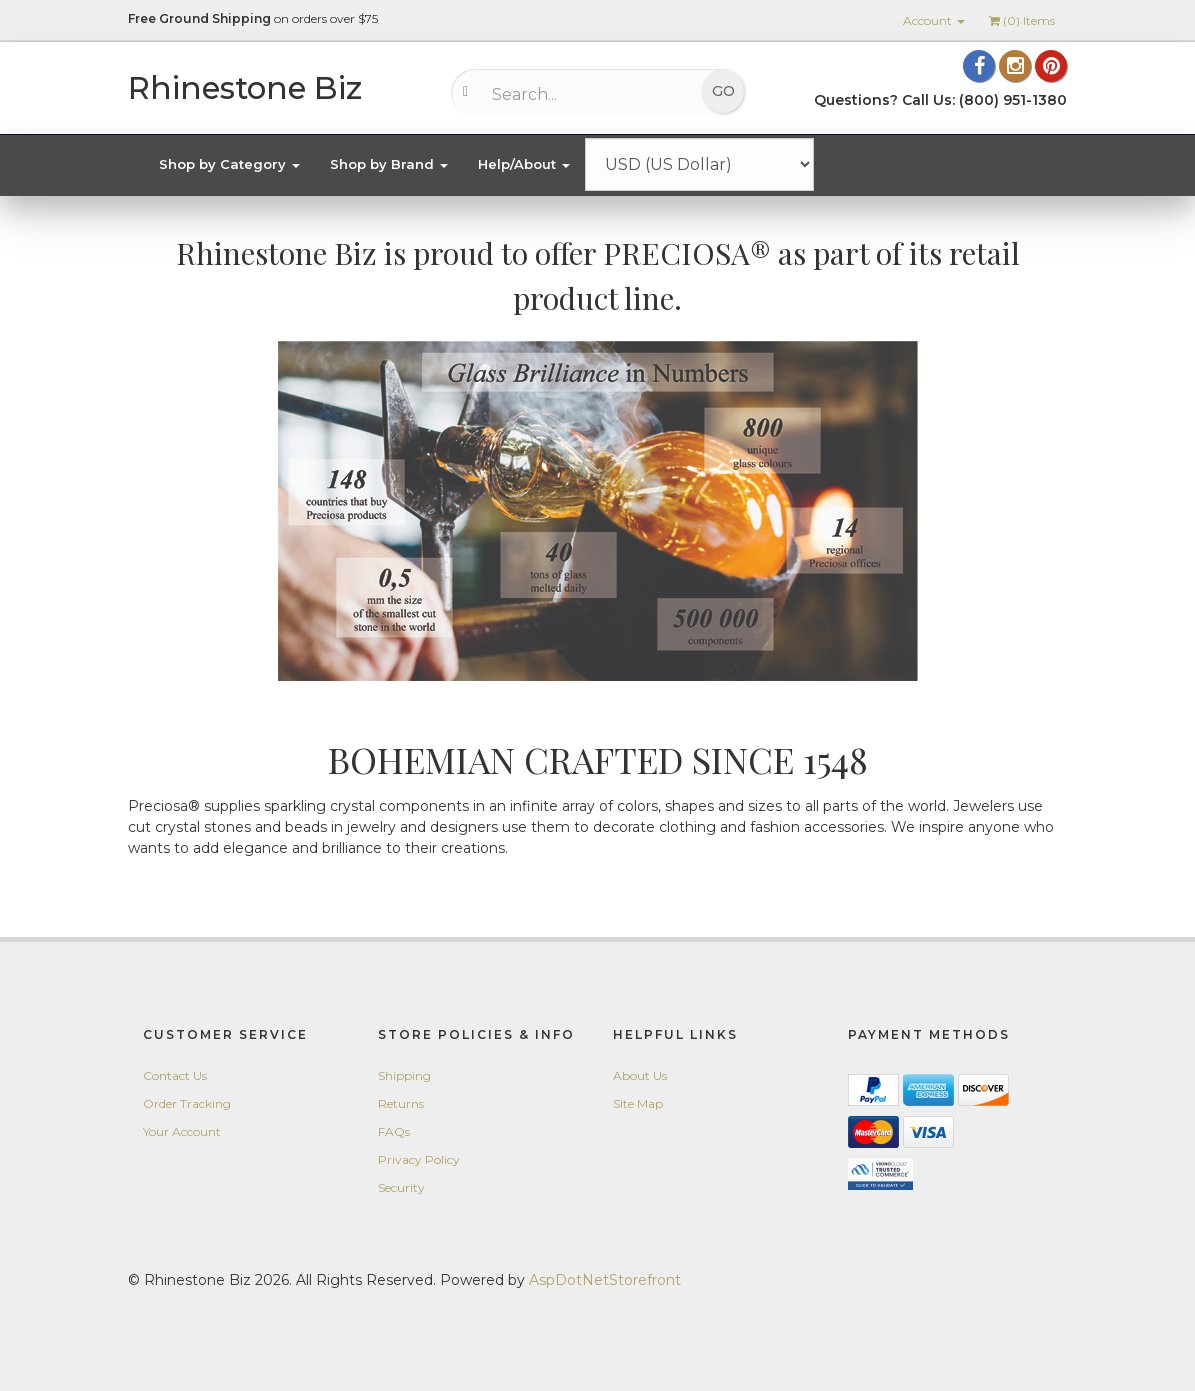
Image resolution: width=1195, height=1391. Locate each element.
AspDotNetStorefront (605, 1280)
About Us (640, 1075)
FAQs (394, 1131)
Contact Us (175, 1075)
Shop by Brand (389, 164)
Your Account (182, 1131)
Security (401, 1187)
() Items (1022, 20)
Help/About (524, 164)
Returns (401, 1103)
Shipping (404, 1075)
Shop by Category (229, 164)
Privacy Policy (419, 1159)
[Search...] (585, 94)
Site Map (638, 1103)
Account (934, 20)
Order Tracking (187, 1103)
